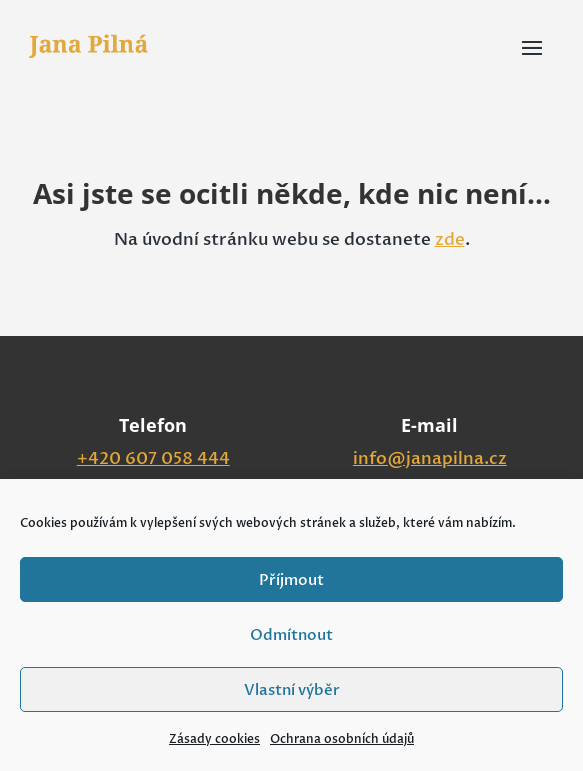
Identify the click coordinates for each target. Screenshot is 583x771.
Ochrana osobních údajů (342, 739)
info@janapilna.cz (430, 458)
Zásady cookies (214, 739)
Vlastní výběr (292, 690)
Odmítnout (291, 635)
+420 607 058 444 (153, 458)
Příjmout (291, 580)
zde (450, 239)
